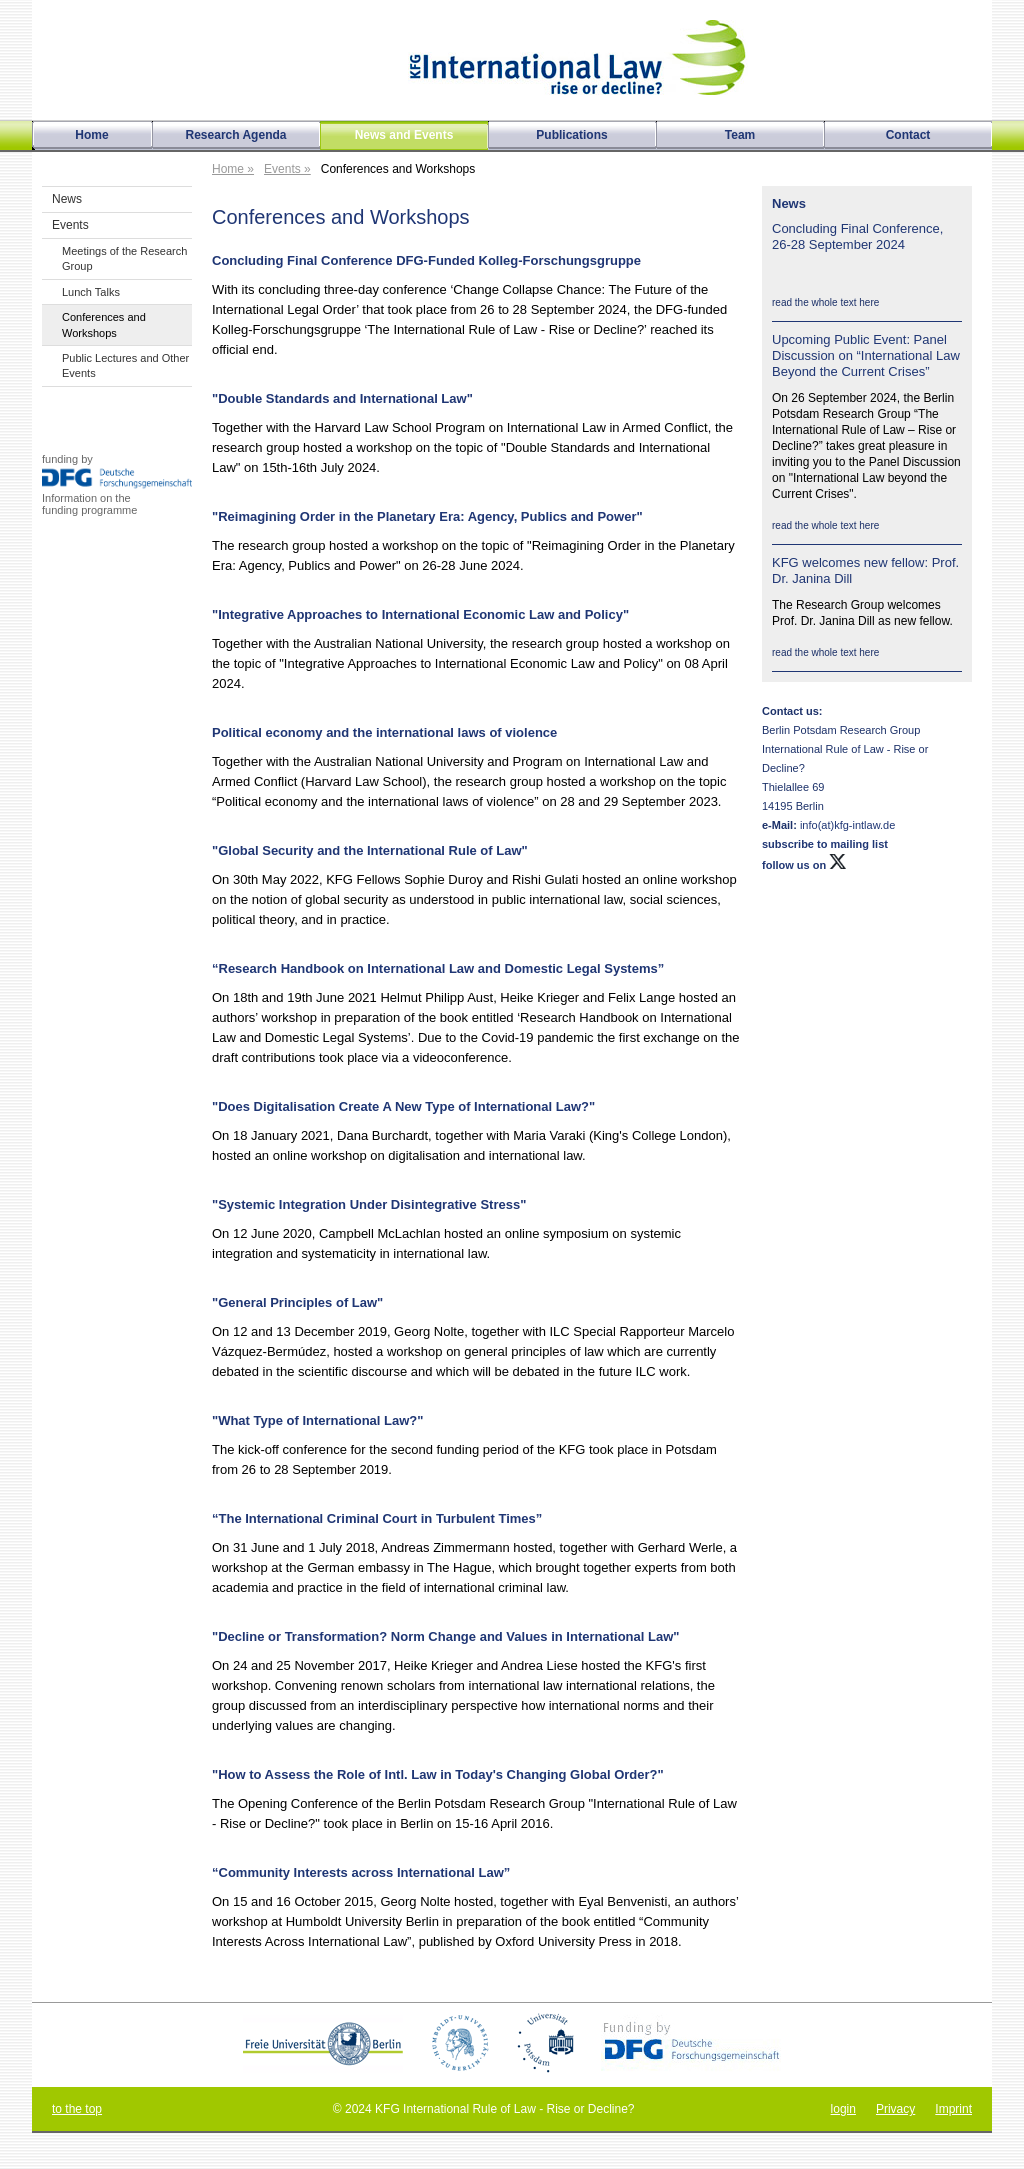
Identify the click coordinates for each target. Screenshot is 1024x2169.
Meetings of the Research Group (124, 258)
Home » (233, 169)
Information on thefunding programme (89, 504)
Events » (287, 169)
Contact (908, 135)
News (67, 199)
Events (70, 225)
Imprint (953, 2109)
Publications (571, 135)
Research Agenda (236, 135)
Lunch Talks (91, 292)
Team (740, 135)
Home (91, 135)
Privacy (895, 2109)
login (843, 2109)
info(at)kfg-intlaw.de (846, 825)
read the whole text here (825, 302)
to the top (77, 2109)
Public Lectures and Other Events (125, 365)
